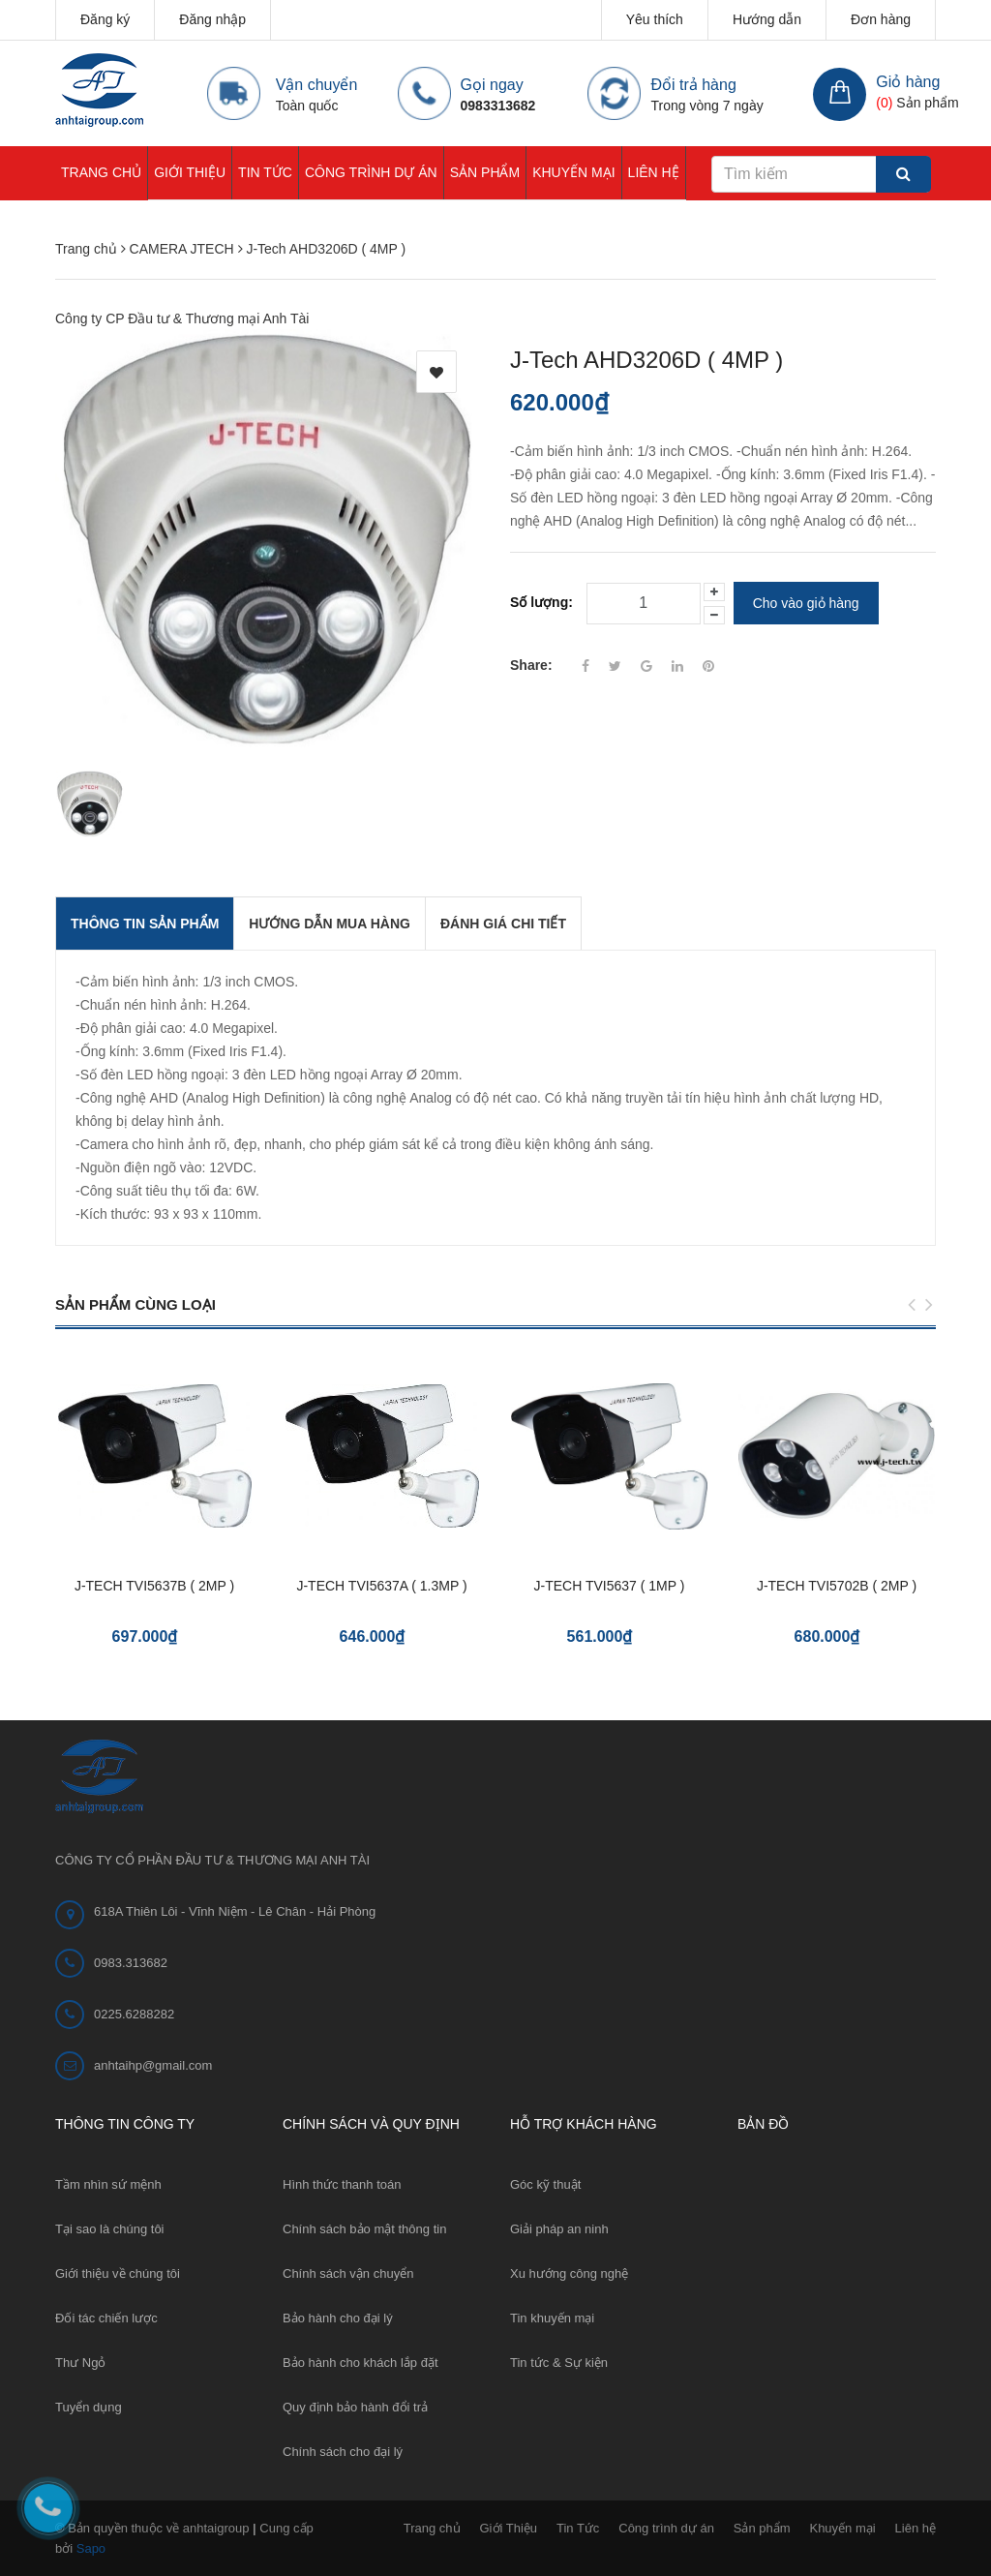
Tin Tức (265, 172)
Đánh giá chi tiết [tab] (503, 923)
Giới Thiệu (189, 172)
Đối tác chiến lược (106, 2318)
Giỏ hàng (908, 82)
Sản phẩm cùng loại (135, 1304)
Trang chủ (101, 172)
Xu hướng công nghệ (569, 2273)
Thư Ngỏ (80, 2362)
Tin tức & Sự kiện (559, 2362)
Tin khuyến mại (552, 2318)
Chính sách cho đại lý (343, 2451)
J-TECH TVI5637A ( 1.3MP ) (381, 1585)
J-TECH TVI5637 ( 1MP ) (609, 1585)
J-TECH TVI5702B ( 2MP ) (836, 1585)
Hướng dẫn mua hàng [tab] (329, 923)
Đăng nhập (212, 19)
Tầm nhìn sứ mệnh (108, 2184)
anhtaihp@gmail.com (153, 2065)
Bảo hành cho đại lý (338, 2318)
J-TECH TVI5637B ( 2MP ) (154, 1585)
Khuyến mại (573, 172)
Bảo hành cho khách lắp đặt (360, 2362)
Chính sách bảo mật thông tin (364, 2229)
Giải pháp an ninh (559, 2229)
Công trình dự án (371, 172)
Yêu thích (654, 19)
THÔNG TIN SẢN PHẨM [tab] (145, 923)
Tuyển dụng (88, 2407)
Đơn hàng (881, 19)
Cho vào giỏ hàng (806, 603)
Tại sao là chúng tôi (110, 2229)
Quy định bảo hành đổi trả (355, 2407)
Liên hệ (653, 172)
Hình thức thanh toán (342, 2184)
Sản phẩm (485, 172)
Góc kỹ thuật (545, 2184)
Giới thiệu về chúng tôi (117, 2273)
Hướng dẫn (767, 19)
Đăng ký (105, 19)
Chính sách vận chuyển (348, 2273)
